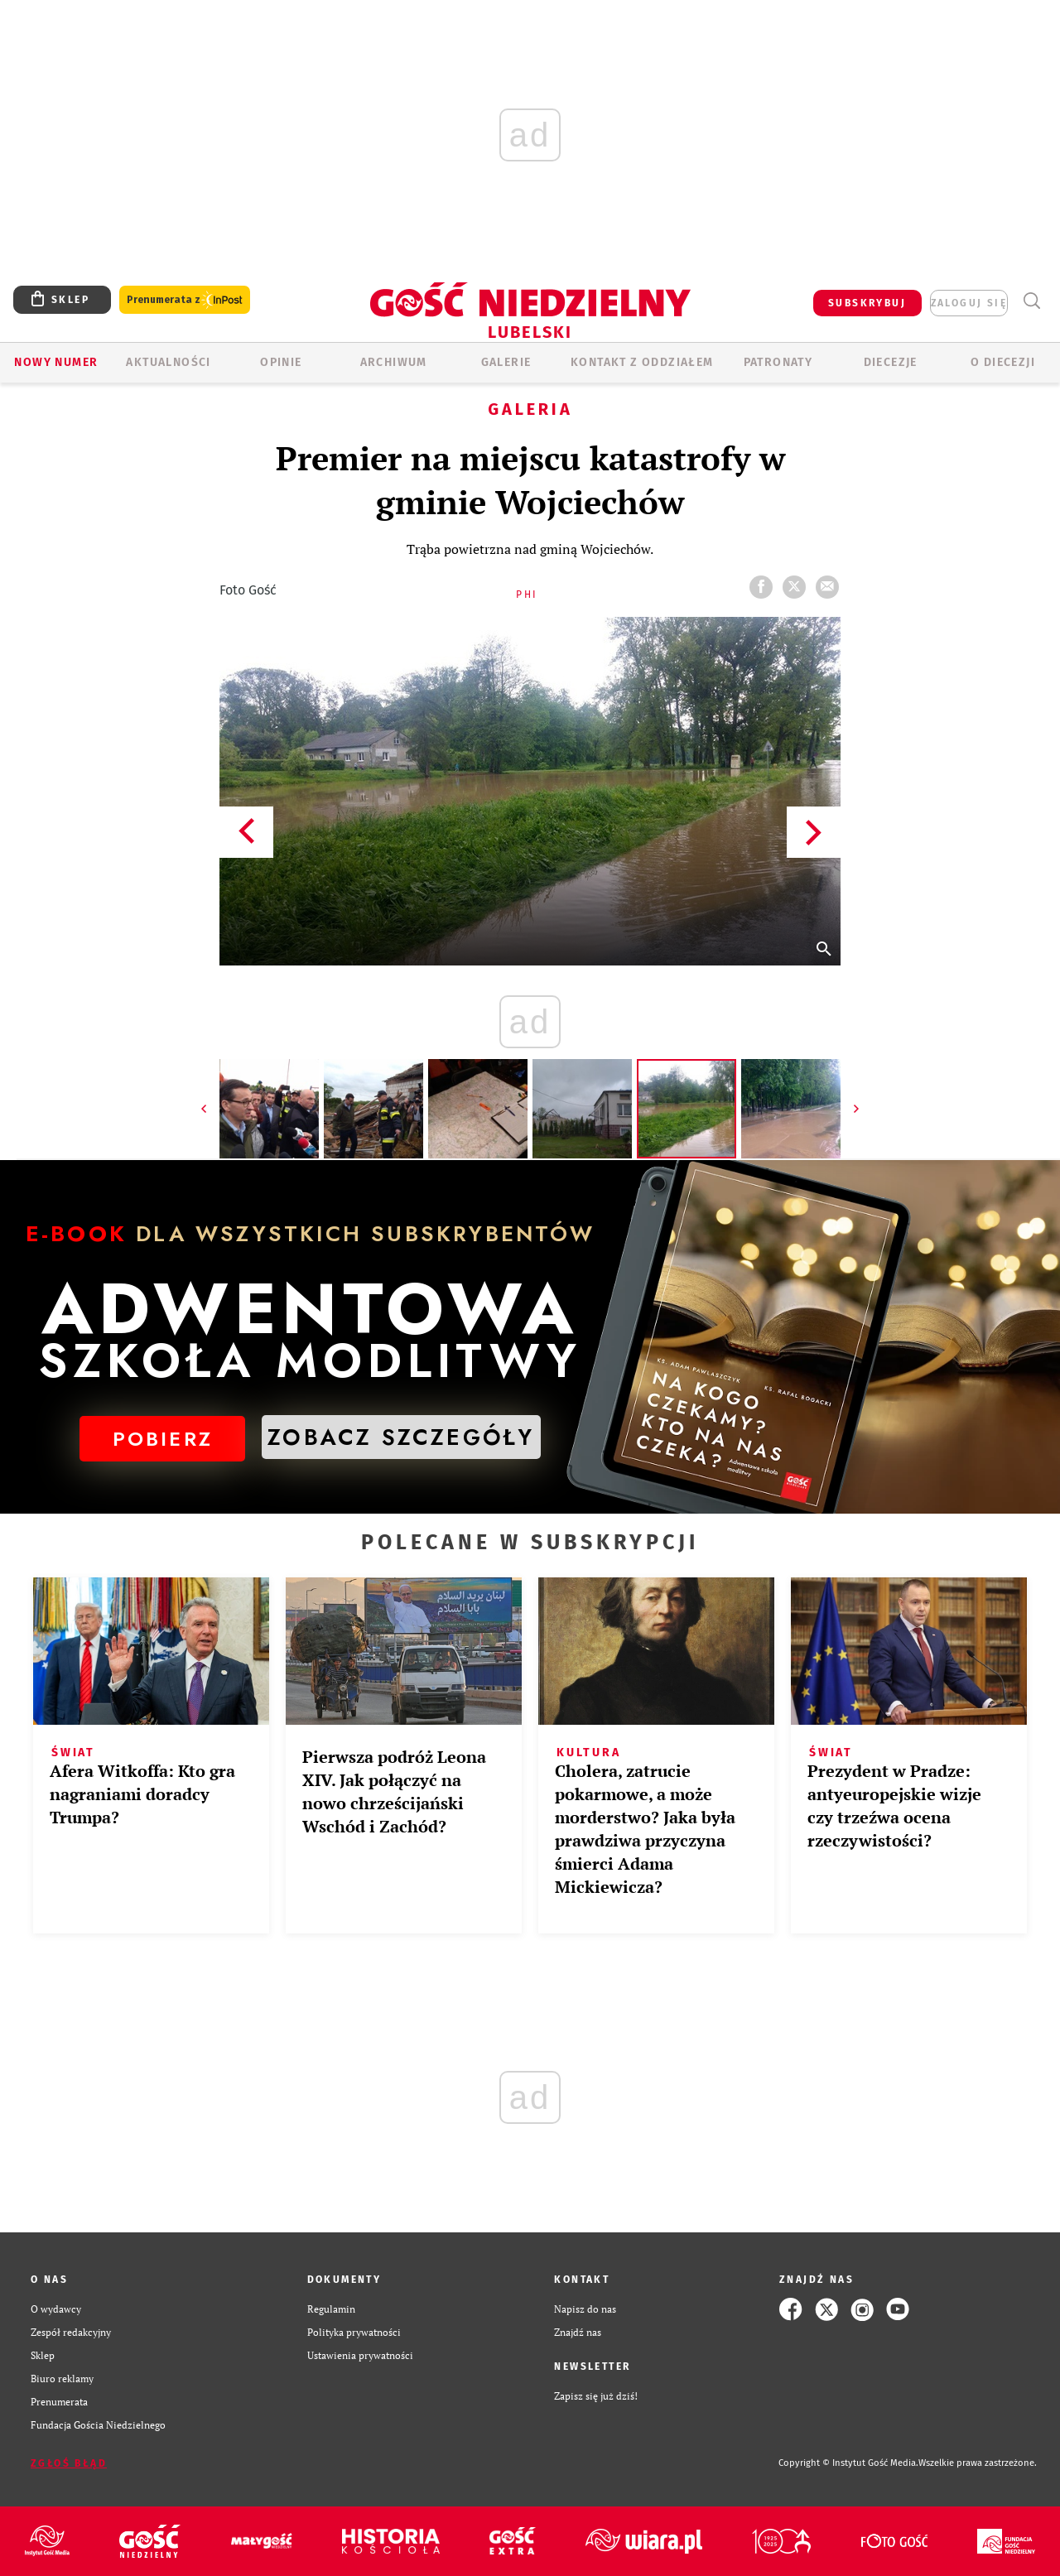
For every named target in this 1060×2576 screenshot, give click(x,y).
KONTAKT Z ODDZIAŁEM (642, 362)
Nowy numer (56, 362)
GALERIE (506, 362)
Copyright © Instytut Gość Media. (848, 2463)
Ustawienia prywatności (360, 2355)
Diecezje (891, 362)
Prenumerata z (185, 300)
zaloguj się (969, 303)
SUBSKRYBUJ (867, 303)
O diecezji (1003, 362)
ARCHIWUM (393, 362)
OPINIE (280, 362)
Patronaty (778, 362)
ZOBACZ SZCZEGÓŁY (400, 1437)
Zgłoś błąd (69, 2463)
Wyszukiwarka (1031, 301)
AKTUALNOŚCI (168, 362)
